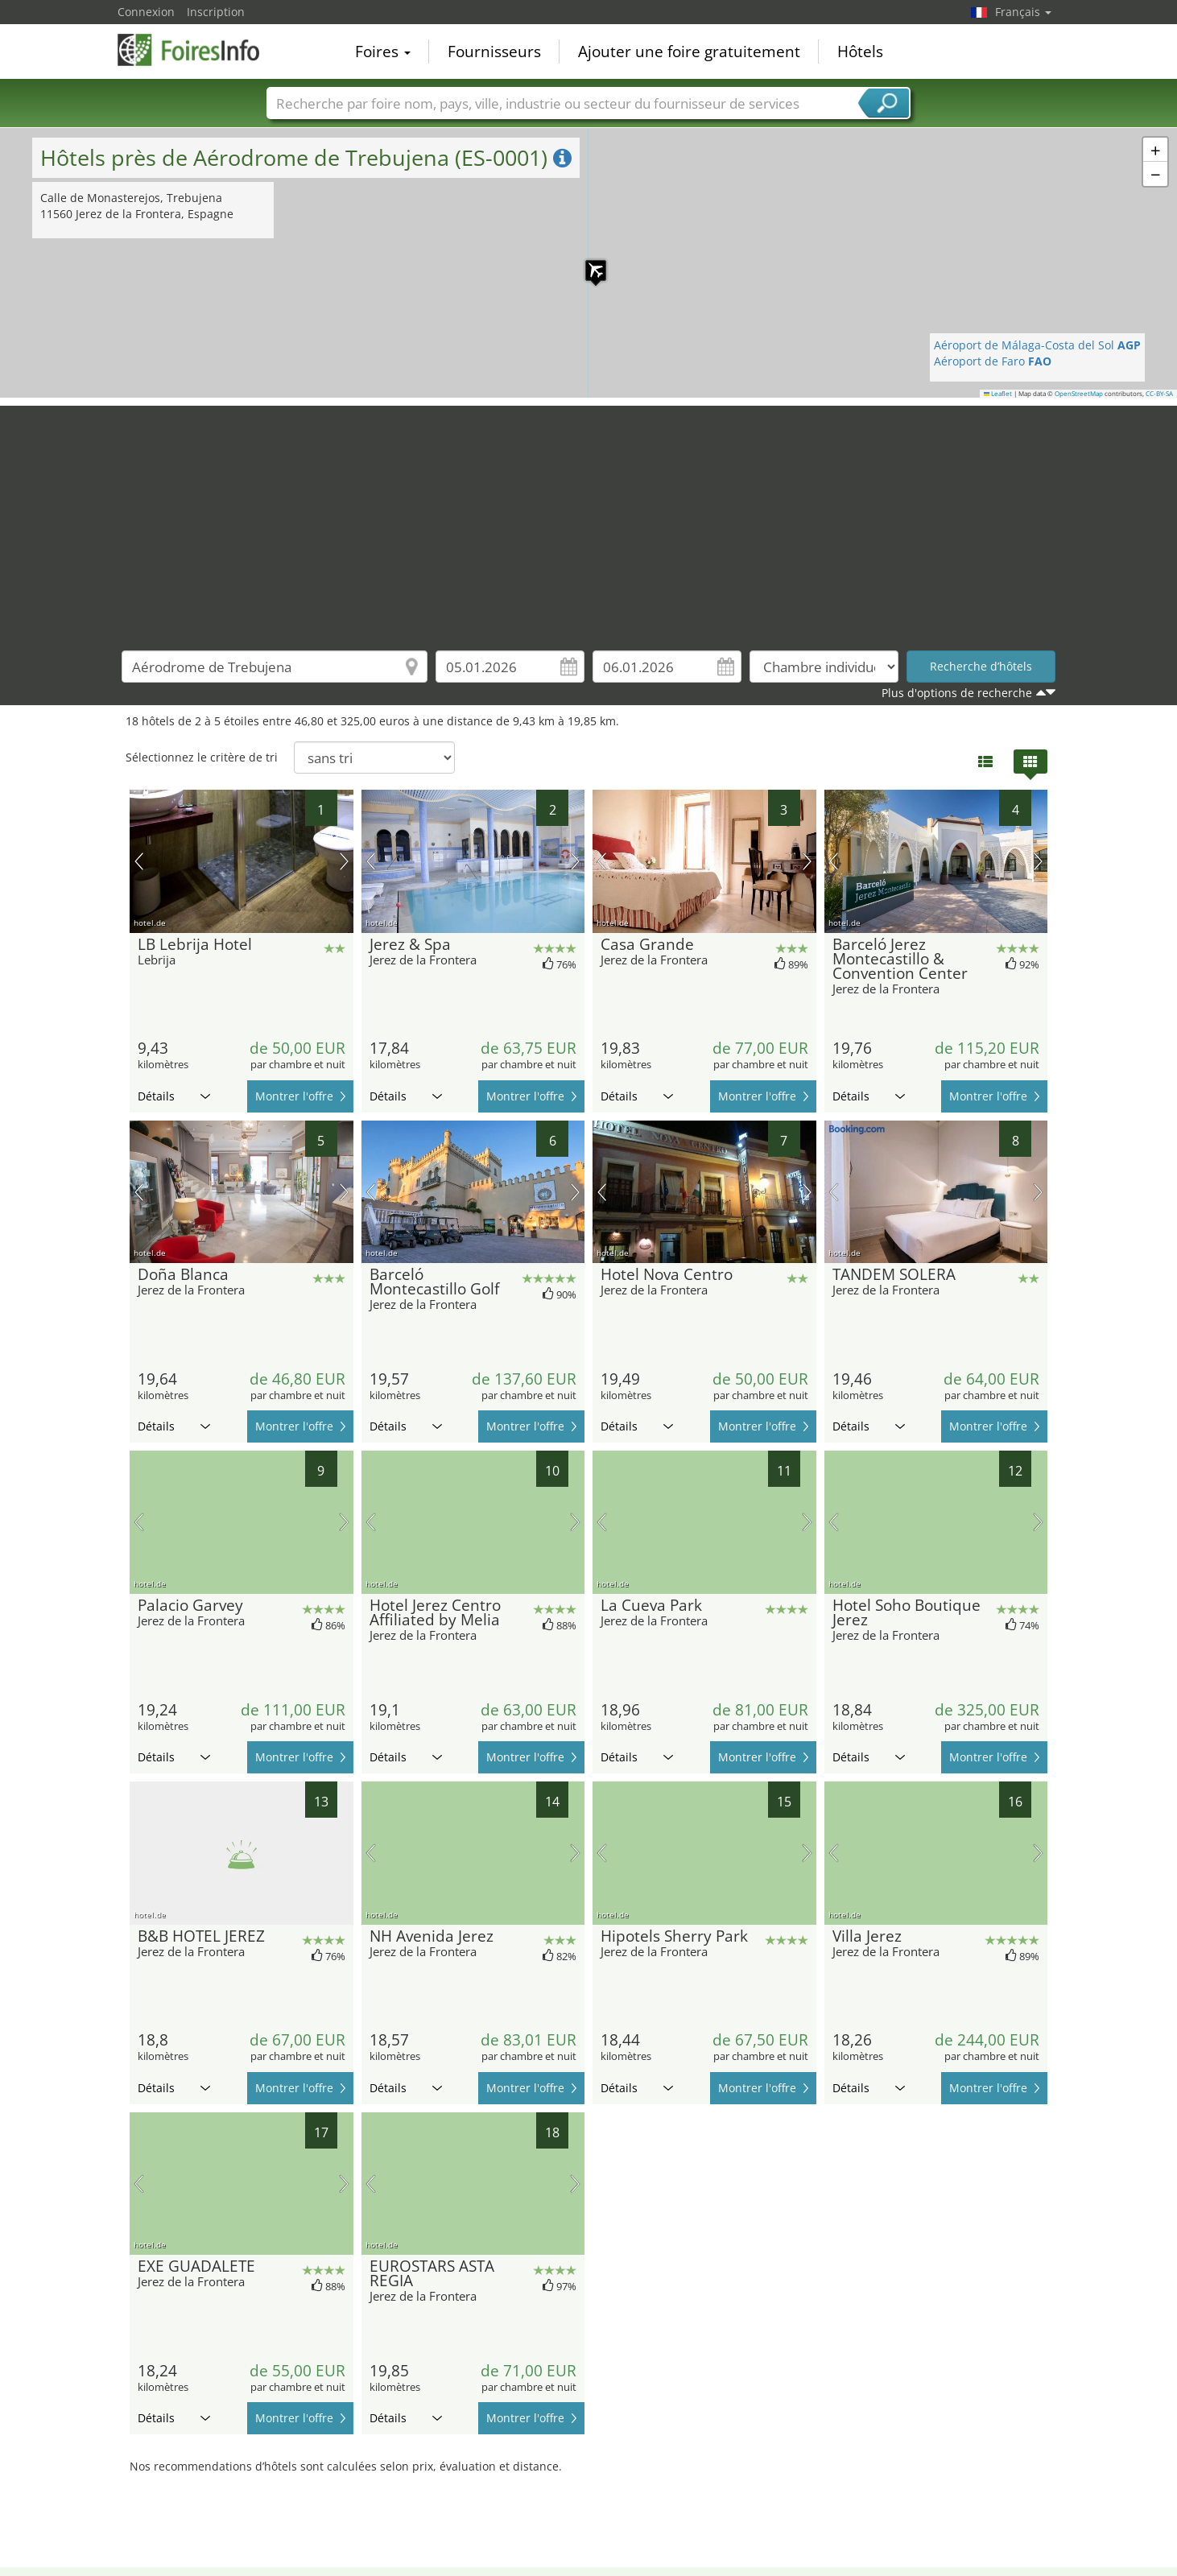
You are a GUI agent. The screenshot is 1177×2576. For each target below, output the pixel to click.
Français (1023, 11)
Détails (174, 1096)
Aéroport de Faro (992, 361)
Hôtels (860, 51)
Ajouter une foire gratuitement (689, 51)
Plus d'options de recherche (957, 692)
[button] (588, 262)
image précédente (139, 861)
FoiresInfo (198, 50)
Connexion (146, 11)
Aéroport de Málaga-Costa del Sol (1037, 345)
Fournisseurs (494, 51)
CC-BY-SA (1159, 394)
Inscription (216, 11)
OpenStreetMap (1079, 394)
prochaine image (344, 861)
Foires (383, 51)
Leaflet (998, 394)
